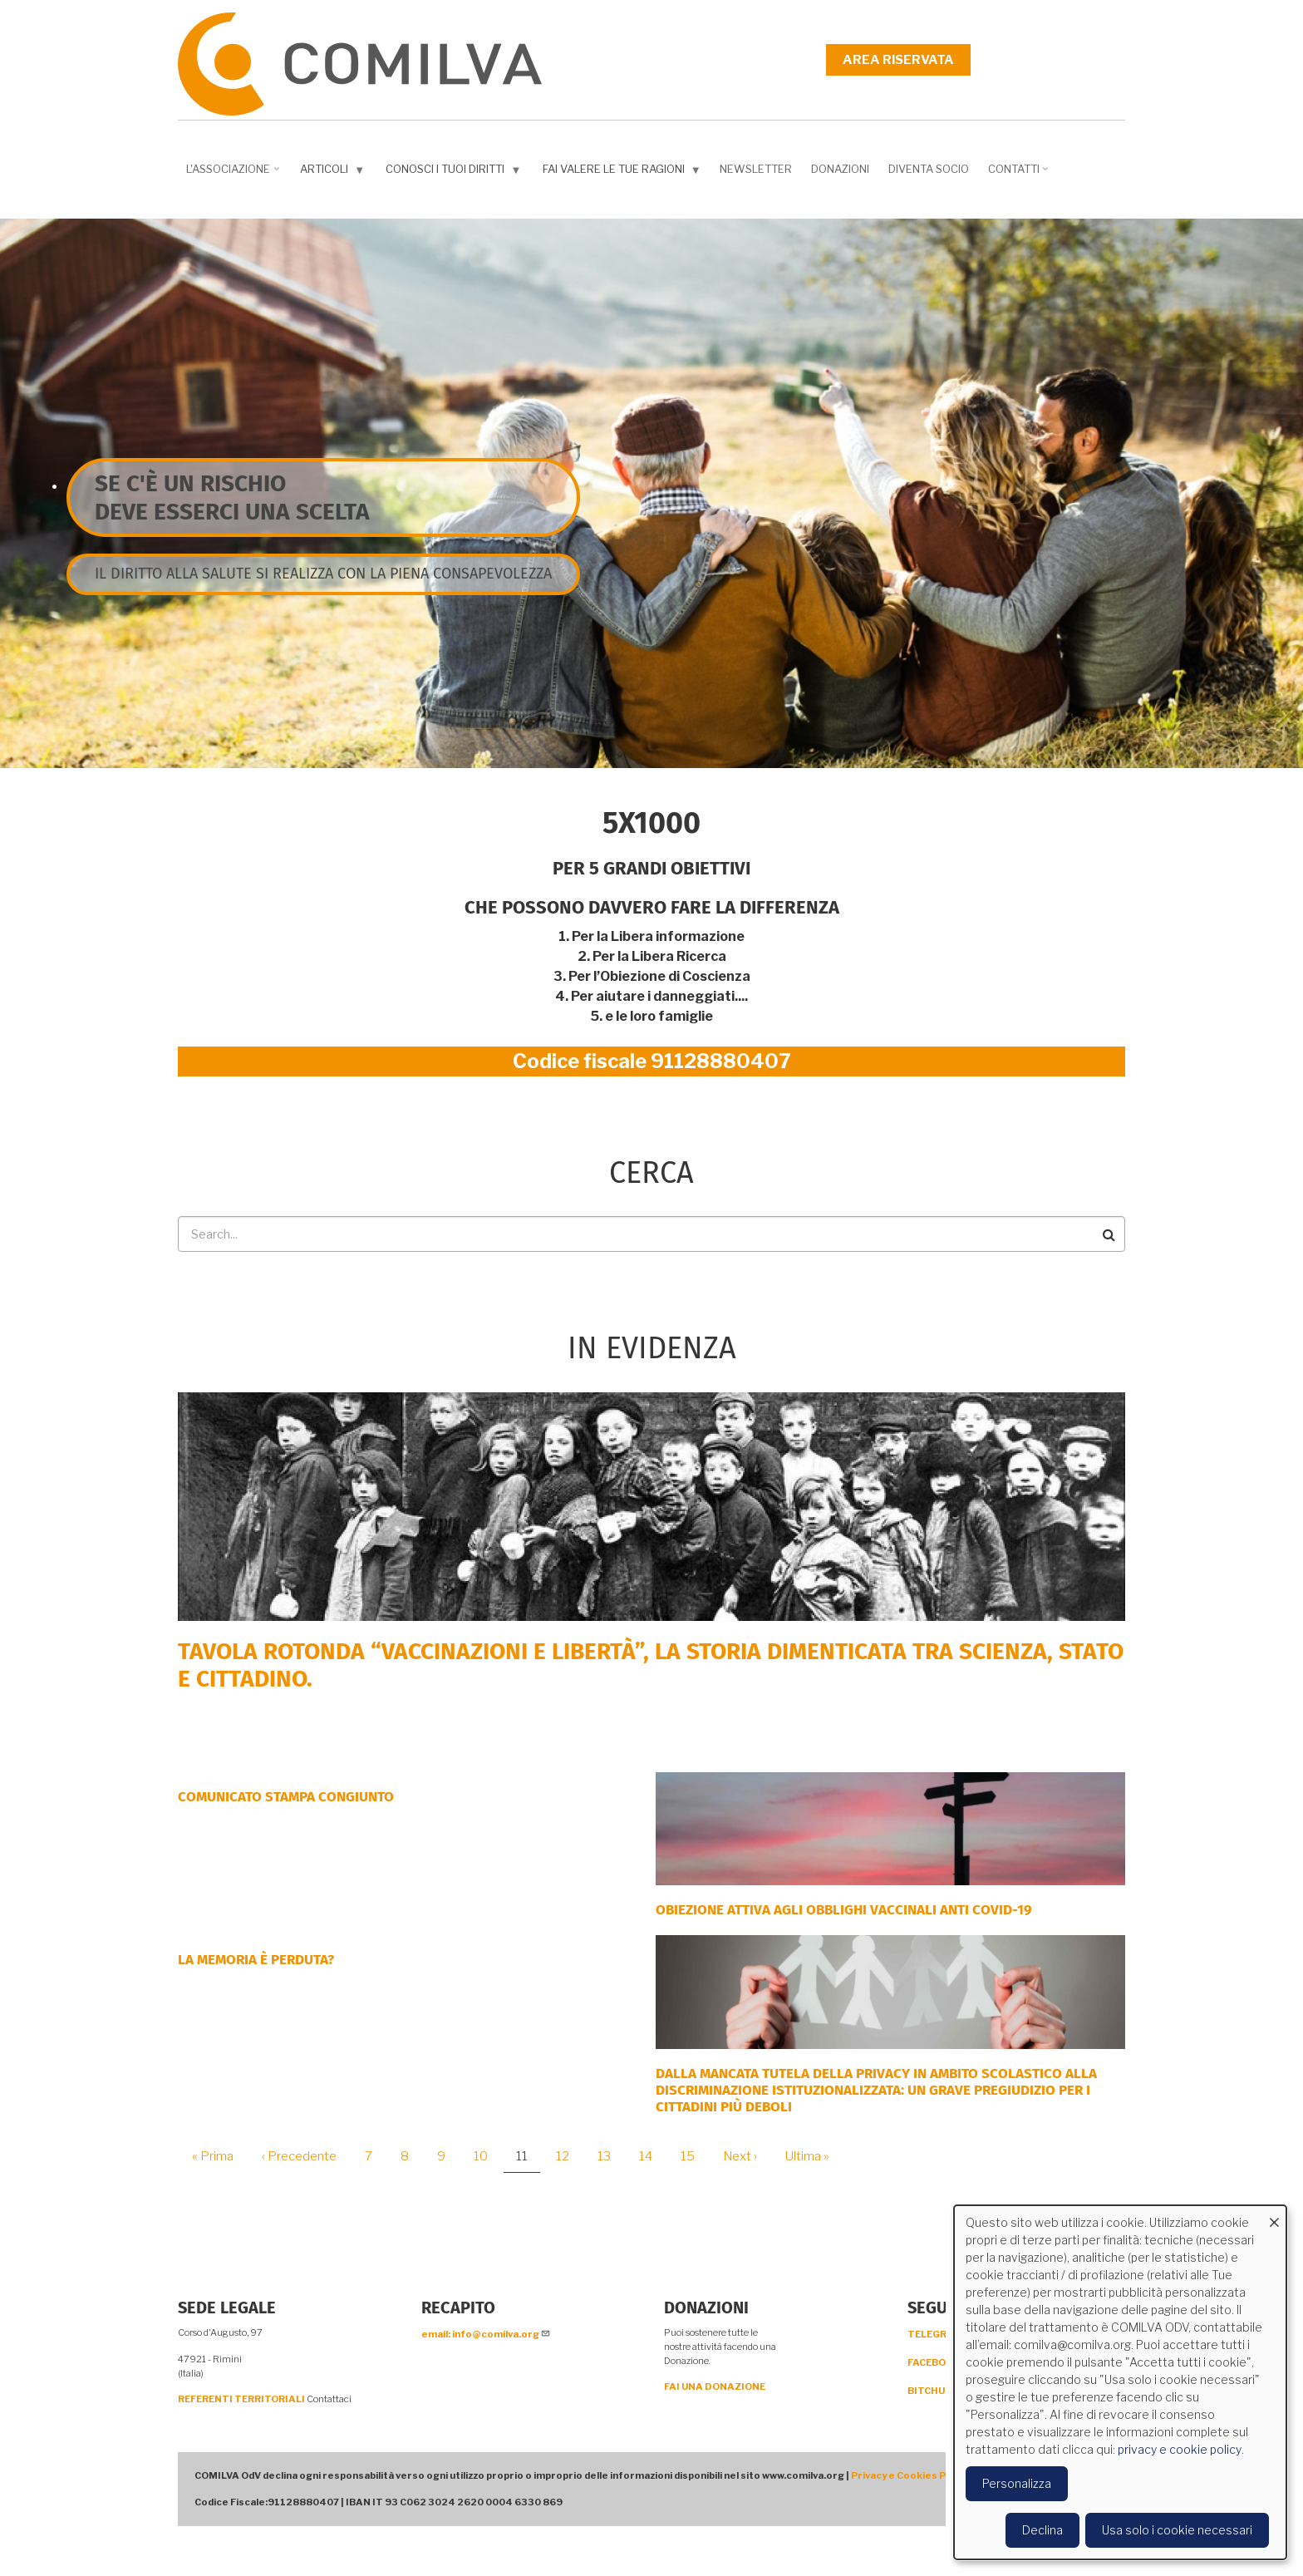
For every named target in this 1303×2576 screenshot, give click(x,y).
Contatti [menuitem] (1020, 174)
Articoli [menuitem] (334, 172)
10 (487, 2156)
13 (610, 2156)
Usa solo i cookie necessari (1177, 2530)
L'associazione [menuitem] (234, 174)
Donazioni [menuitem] (840, 168)
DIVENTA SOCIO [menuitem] (928, 168)
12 (569, 2156)
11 (528, 2161)
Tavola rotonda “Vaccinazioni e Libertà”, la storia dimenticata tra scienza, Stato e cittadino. (651, 1665)
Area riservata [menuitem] (898, 59)
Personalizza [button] (1016, 2483)
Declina (1042, 2530)
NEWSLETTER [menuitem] (756, 168)
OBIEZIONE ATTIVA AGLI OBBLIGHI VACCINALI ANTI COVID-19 (844, 1909)
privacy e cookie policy (1180, 2449)
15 (694, 2156)
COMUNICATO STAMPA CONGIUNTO (286, 1796)
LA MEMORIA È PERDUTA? (256, 1959)
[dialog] (1120, 2382)
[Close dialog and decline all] (1273, 2215)
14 (652, 2156)
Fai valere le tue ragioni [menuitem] (624, 172)
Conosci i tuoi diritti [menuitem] (455, 172)
